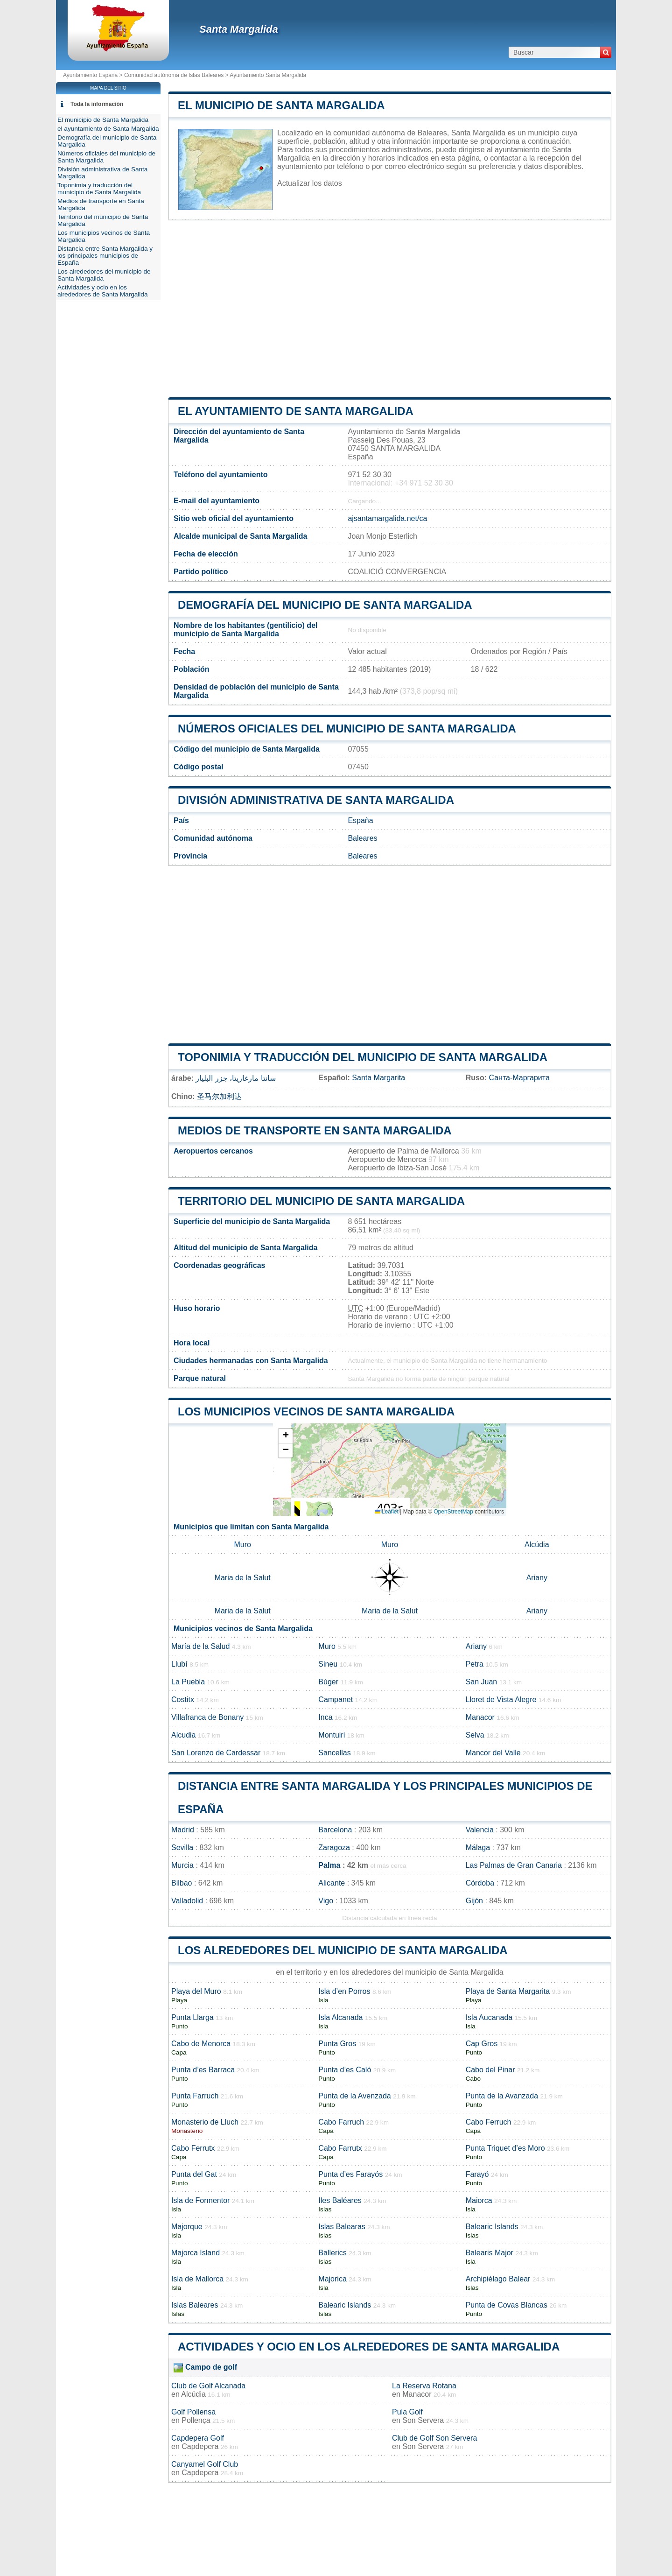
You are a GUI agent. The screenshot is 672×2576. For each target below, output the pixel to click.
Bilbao (181, 1883)
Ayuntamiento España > (93, 75)
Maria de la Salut (243, 1578)
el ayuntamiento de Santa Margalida (295, 411)
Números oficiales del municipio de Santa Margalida (347, 728)
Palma (329, 1865)
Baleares (362, 838)
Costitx (182, 1699)
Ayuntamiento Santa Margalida (268, 75)
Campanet (335, 1699)
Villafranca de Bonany (207, 1717)
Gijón (474, 1901)
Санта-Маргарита (519, 1078)
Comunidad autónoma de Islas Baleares (174, 75)
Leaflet (387, 1511)
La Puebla (188, 1682)
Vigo (325, 1901)
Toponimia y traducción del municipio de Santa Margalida (362, 1057)
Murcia (182, 1865)
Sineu (327, 1664)
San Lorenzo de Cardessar (215, 1753)
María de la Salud (200, 1646)
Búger (328, 1682)
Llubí (179, 1664)
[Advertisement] (389, 309)
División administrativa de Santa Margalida (316, 800)
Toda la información (96, 104)
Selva (475, 1735)
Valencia (480, 1830)
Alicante (331, 1883)
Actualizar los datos (309, 183)
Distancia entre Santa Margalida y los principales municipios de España (105, 255)
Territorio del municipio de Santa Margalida (321, 1201)
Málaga (478, 1847)
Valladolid (187, 1901)
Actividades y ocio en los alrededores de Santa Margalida (369, 2346)
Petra (474, 1664)
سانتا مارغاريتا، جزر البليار (235, 1078)
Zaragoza (334, 1847)
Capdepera (200, 2446)
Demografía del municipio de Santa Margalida (325, 604)
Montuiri (331, 1735)
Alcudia (183, 1735)
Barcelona (335, 1830)
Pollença (196, 2420)
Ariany (536, 1578)
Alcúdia (537, 1544)
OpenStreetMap (453, 1511)
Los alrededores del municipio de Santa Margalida (343, 1950)
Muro (242, 1544)
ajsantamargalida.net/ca (387, 518)
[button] (286, 1436)
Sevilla (182, 1847)
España (360, 820)
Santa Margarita (378, 1078)
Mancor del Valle (493, 1753)
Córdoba (480, 1883)
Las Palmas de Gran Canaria (514, 1865)
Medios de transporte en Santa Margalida (315, 1130)
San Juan (481, 1682)
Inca (325, 1717)
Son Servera (423, 2420)
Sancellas (334, 1753)
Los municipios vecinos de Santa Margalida (316, 1411)
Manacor (480, 1717)
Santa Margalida (238, 29)
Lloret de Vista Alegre (501, 1699)
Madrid (182, 1830)
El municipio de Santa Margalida (281, 105)
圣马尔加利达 (219, 1096)
